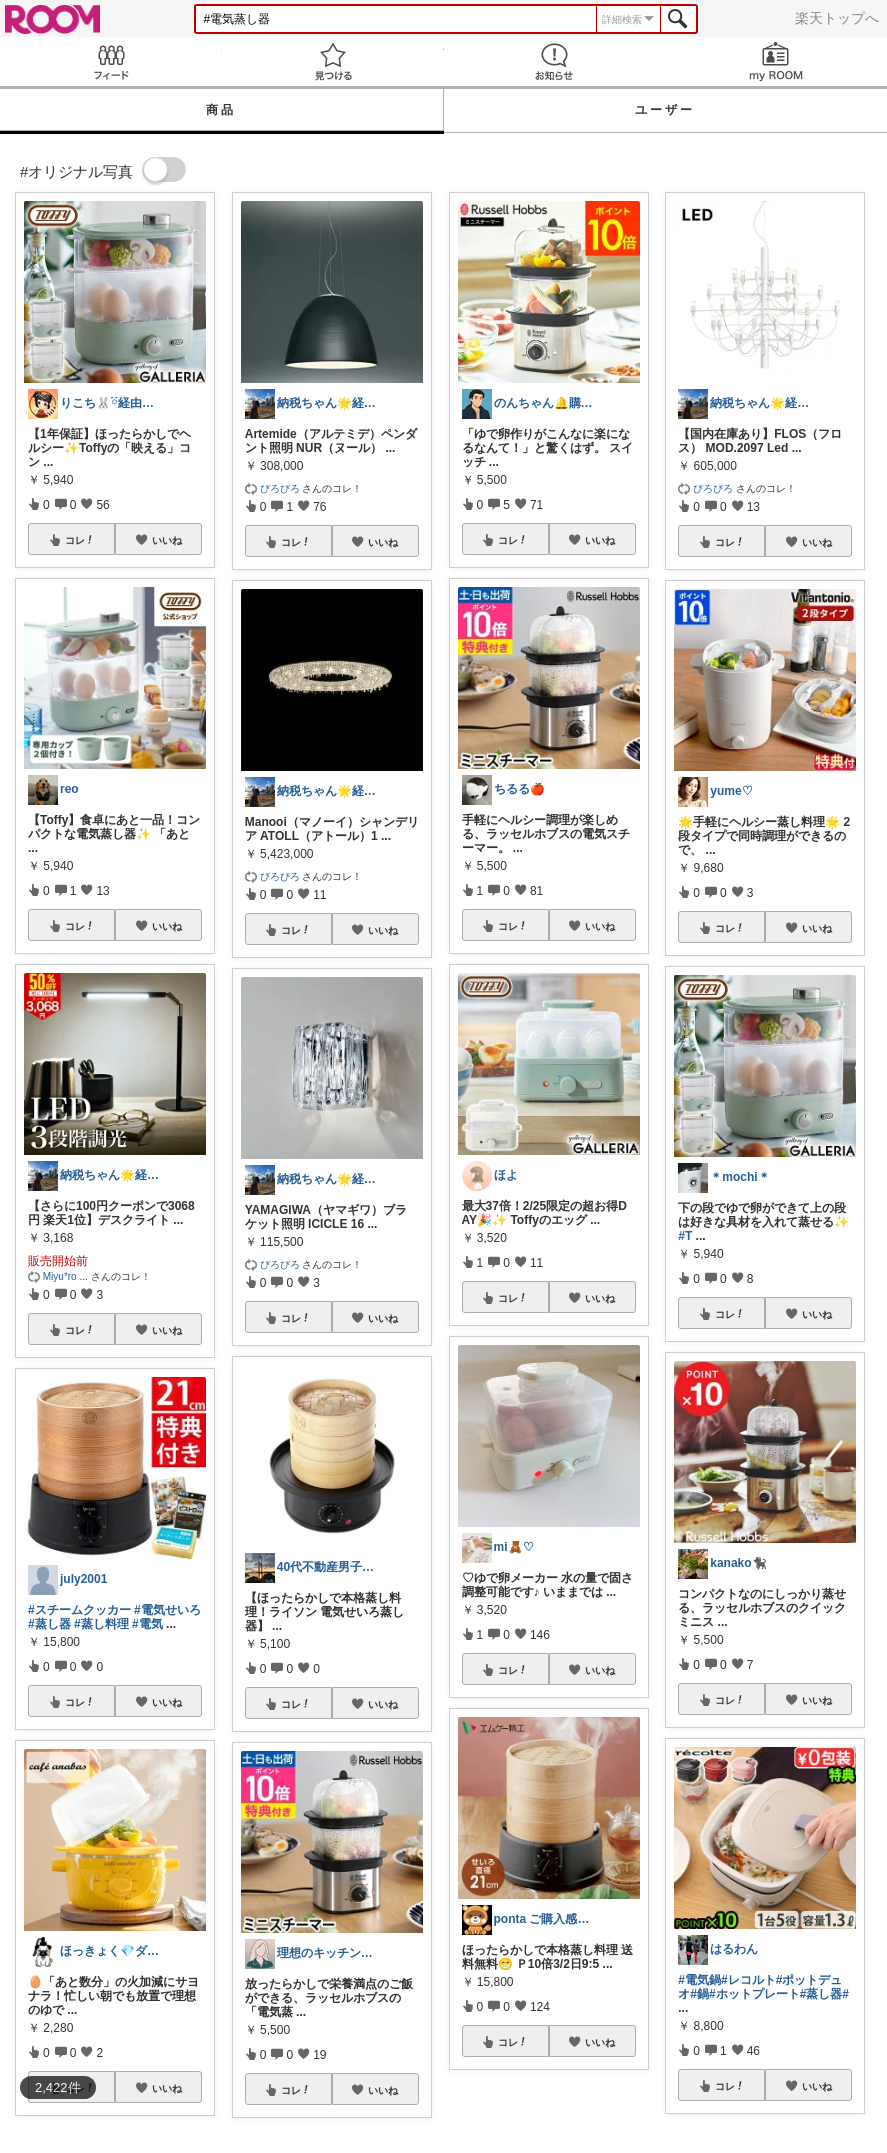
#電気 (147, 1624)
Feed (111, 61)
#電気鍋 (699, 1980)
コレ (80, 540)
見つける (333, 61)
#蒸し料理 (101, 1624)
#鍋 (699, 1994)
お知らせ (555, 61)
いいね (167, 540)
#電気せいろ (167, 1610)
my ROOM (776, 61)
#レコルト (748, 1980)
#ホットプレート (754, 1994)
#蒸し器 (49, 1624)
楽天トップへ (837, 18)
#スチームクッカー (79, 1610)
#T (685, 1236)
